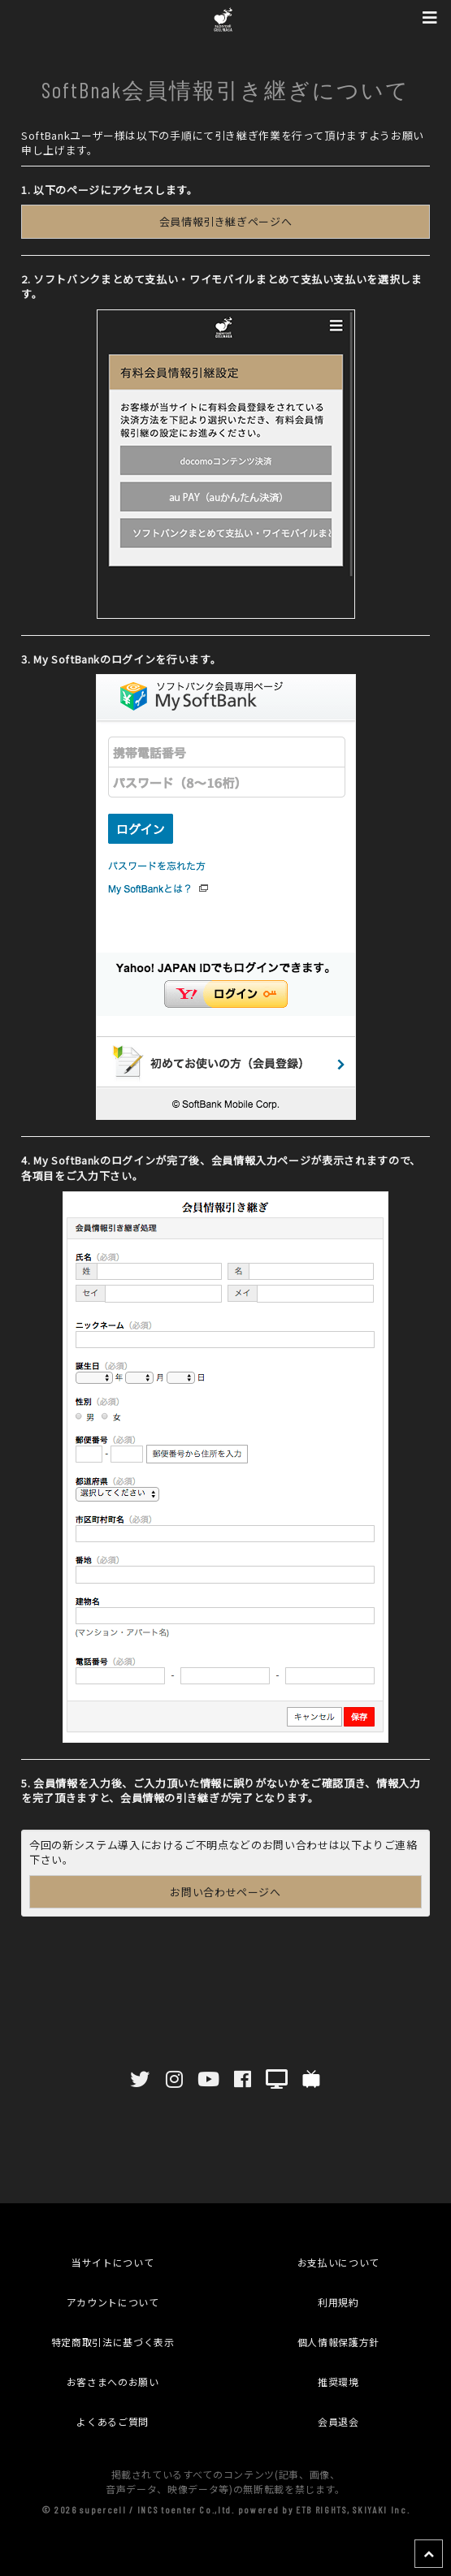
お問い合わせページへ (225, 1892)
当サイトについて (113, 2262)
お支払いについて (338, 2262)
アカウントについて (113, 2302)
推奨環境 (338, 2381)
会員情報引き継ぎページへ (226, 221)
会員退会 (338, 2421)
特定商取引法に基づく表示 (113, 2342)
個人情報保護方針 (338, 2342)
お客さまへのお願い (113, 2381)
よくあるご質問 (112, 2421)
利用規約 (338, 2302)
